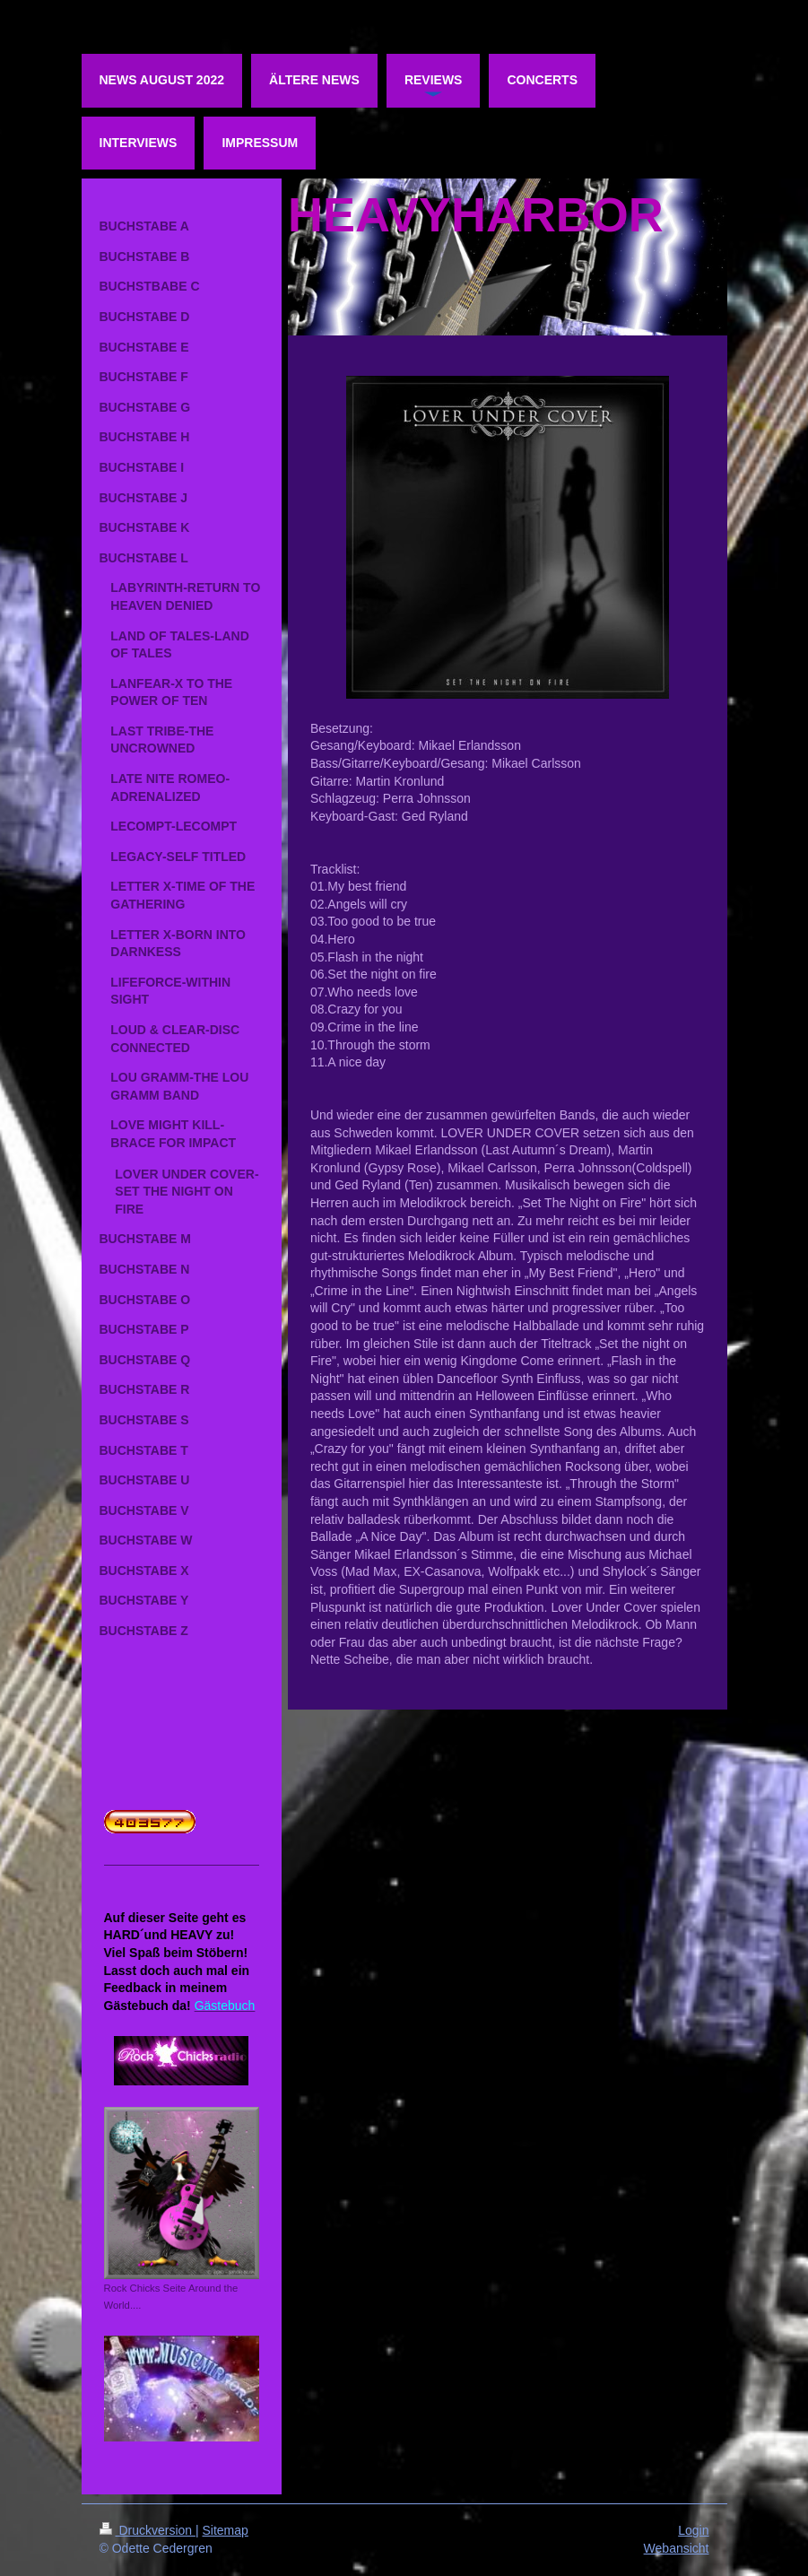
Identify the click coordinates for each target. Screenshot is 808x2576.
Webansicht (676, 2548)
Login (693, 2530)
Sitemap (225, 2530)
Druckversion (147, 2530)
